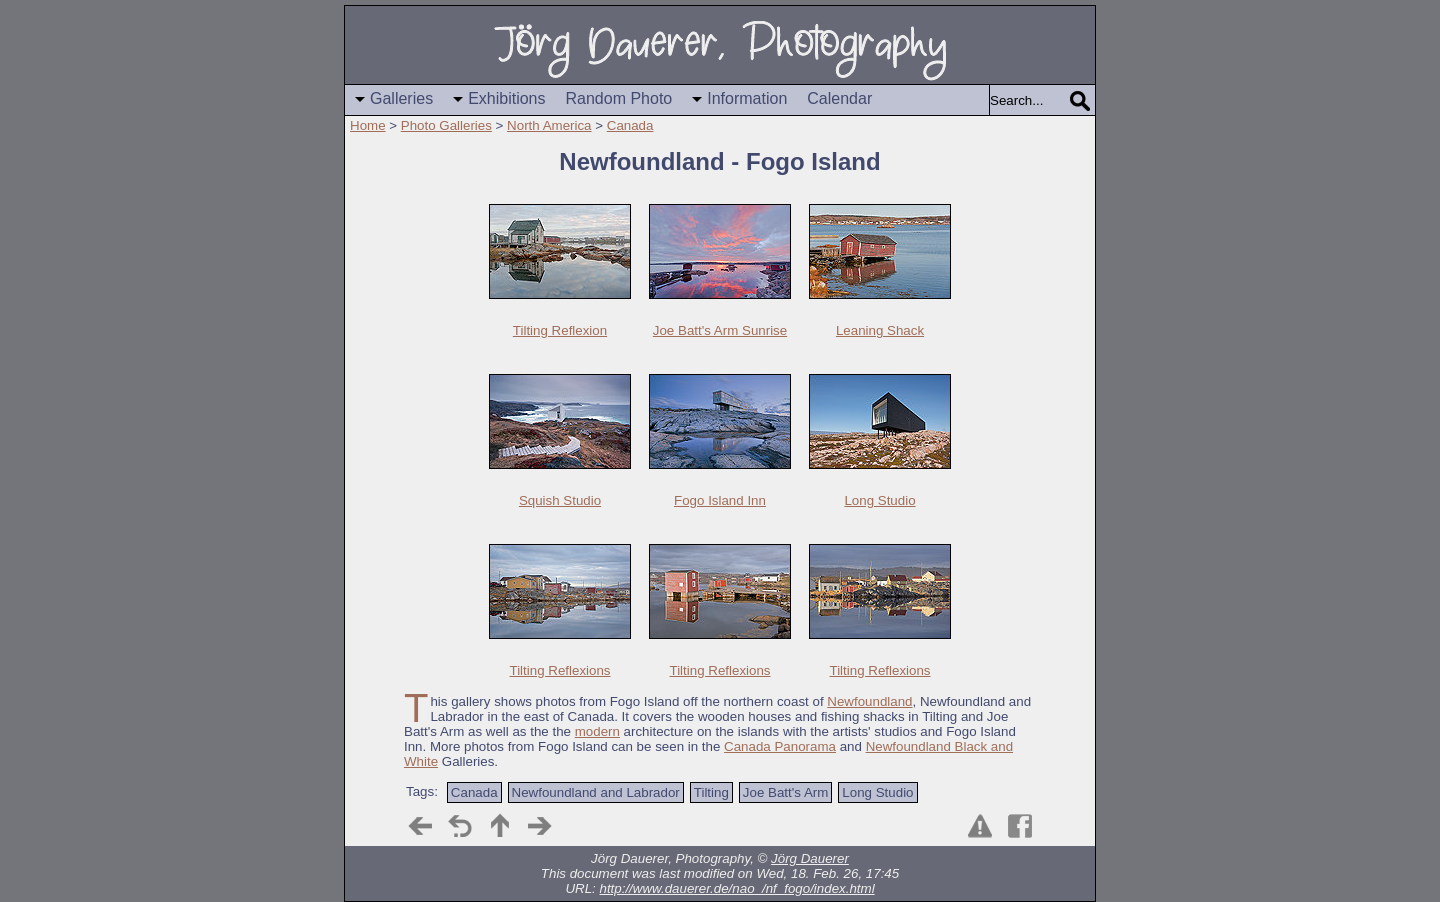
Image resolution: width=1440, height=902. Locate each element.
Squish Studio (560, 500)
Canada (630, 125)
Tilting (711, 792)
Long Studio (879, 500)
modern (597, 731)
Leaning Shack (880, 330)
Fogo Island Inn (720, 500)
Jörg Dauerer (810, 858)
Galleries (401, 98)
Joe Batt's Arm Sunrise (720, 330)
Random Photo (619, 98)
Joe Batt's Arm (786, 792)
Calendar (839, 98)
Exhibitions (506, 98)
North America (549, 125)
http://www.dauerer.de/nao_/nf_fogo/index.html (736, 888)
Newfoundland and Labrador (596, 792)
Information (747, 98)
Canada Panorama (780, 746)
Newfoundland (869, 701)
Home (368, 125)
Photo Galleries (446, 125)
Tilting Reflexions (560, 670)
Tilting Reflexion (560, 330)
